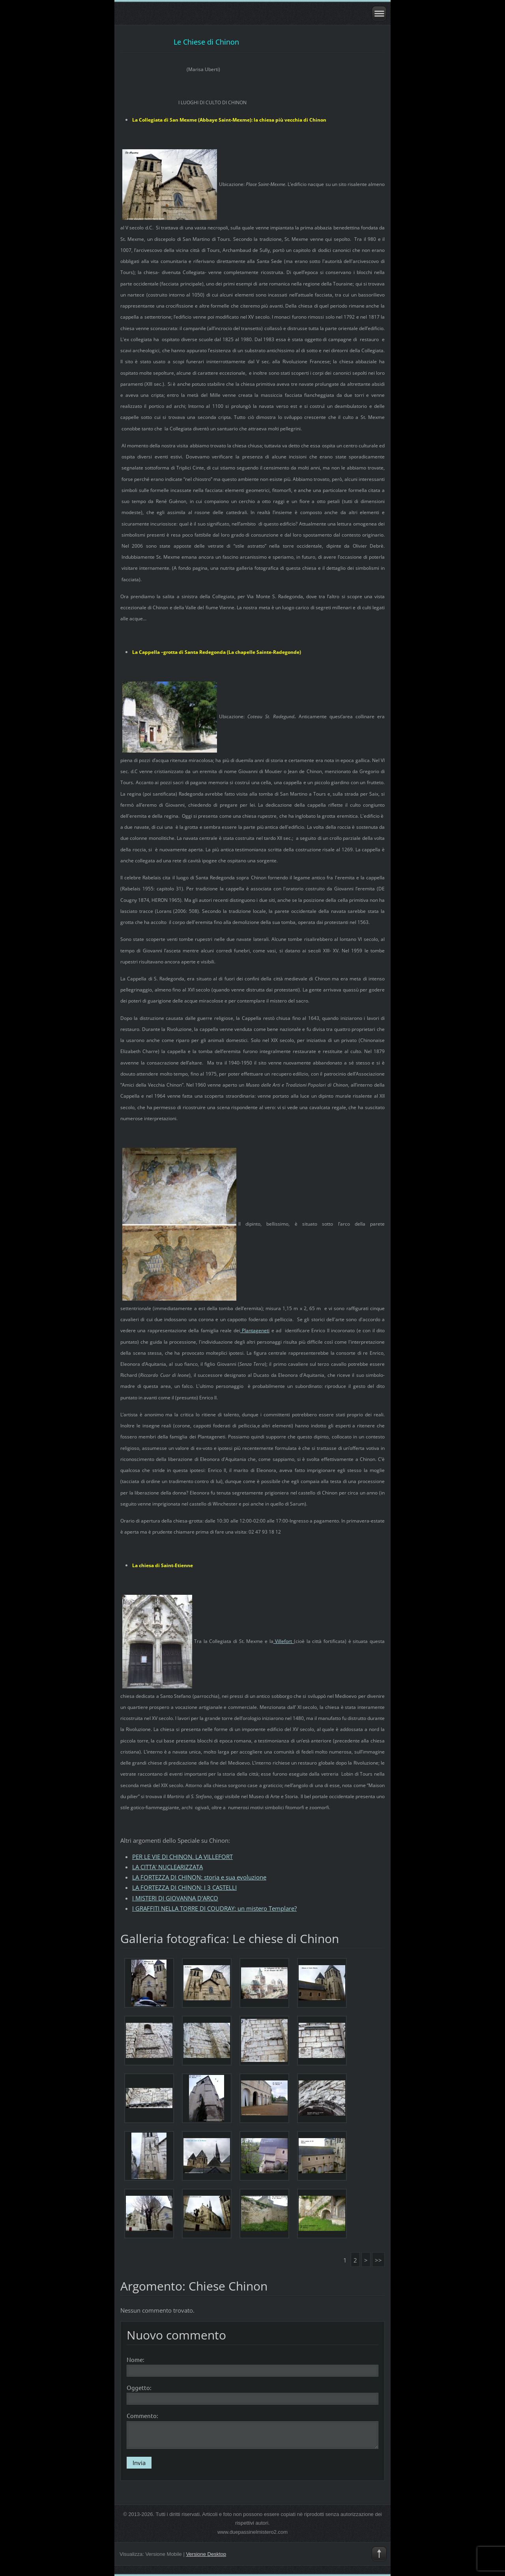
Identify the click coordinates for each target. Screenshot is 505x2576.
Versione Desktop (206, 2554)
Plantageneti (254, 1330)
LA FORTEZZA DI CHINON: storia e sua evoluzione (199, 1877)
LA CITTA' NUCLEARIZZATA (167, 1867)
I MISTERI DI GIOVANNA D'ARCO (175, 1898)
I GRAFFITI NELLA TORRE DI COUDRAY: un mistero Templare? (214, 1908)
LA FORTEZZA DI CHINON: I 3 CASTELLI (184, 1887)
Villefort (283, 1641)
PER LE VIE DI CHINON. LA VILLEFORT (182, 1857)
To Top (379, 2553)
